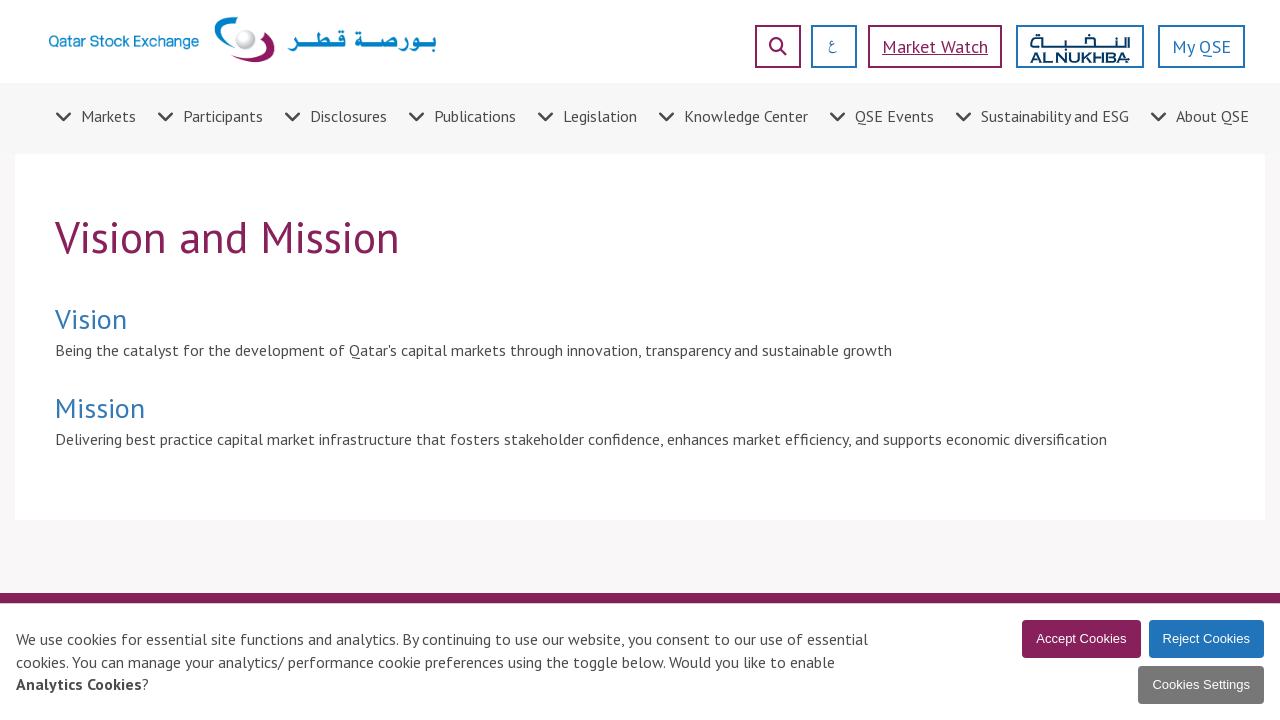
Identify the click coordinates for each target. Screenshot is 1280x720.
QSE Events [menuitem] (894, 116)
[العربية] (825, 46)
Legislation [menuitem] (600, 116)
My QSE (1201, 46)
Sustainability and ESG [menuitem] (1055, 116)
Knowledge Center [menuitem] (746, 116)
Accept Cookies (1081, 638)
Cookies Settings (1201, 684)
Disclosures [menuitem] (348, 116)
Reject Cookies (1206, 638)
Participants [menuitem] (223, 116)
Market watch (935, 46)
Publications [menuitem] (475, 116)
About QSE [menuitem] (1212, 116)
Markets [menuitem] (108, 116)
